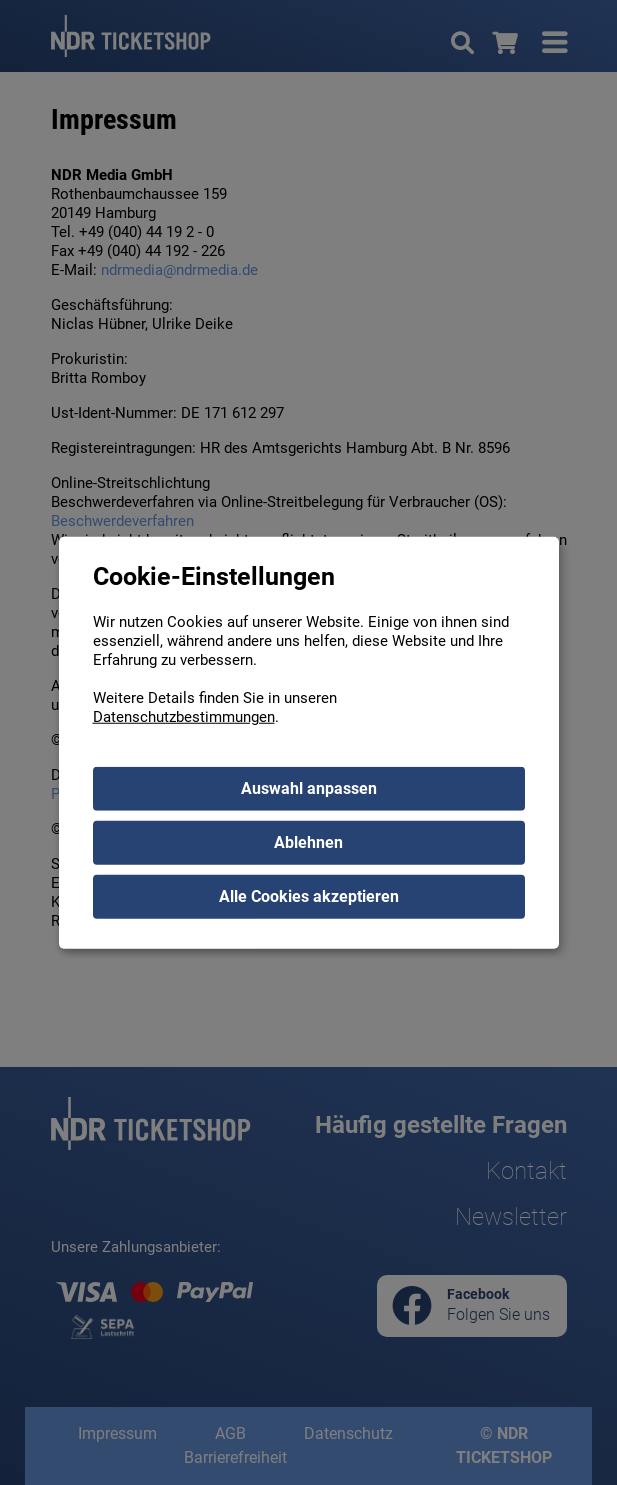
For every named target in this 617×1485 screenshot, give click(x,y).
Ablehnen (308, 842)
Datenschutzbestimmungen (184, 717)
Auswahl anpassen (309, 788)
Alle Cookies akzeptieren (309, 896)
